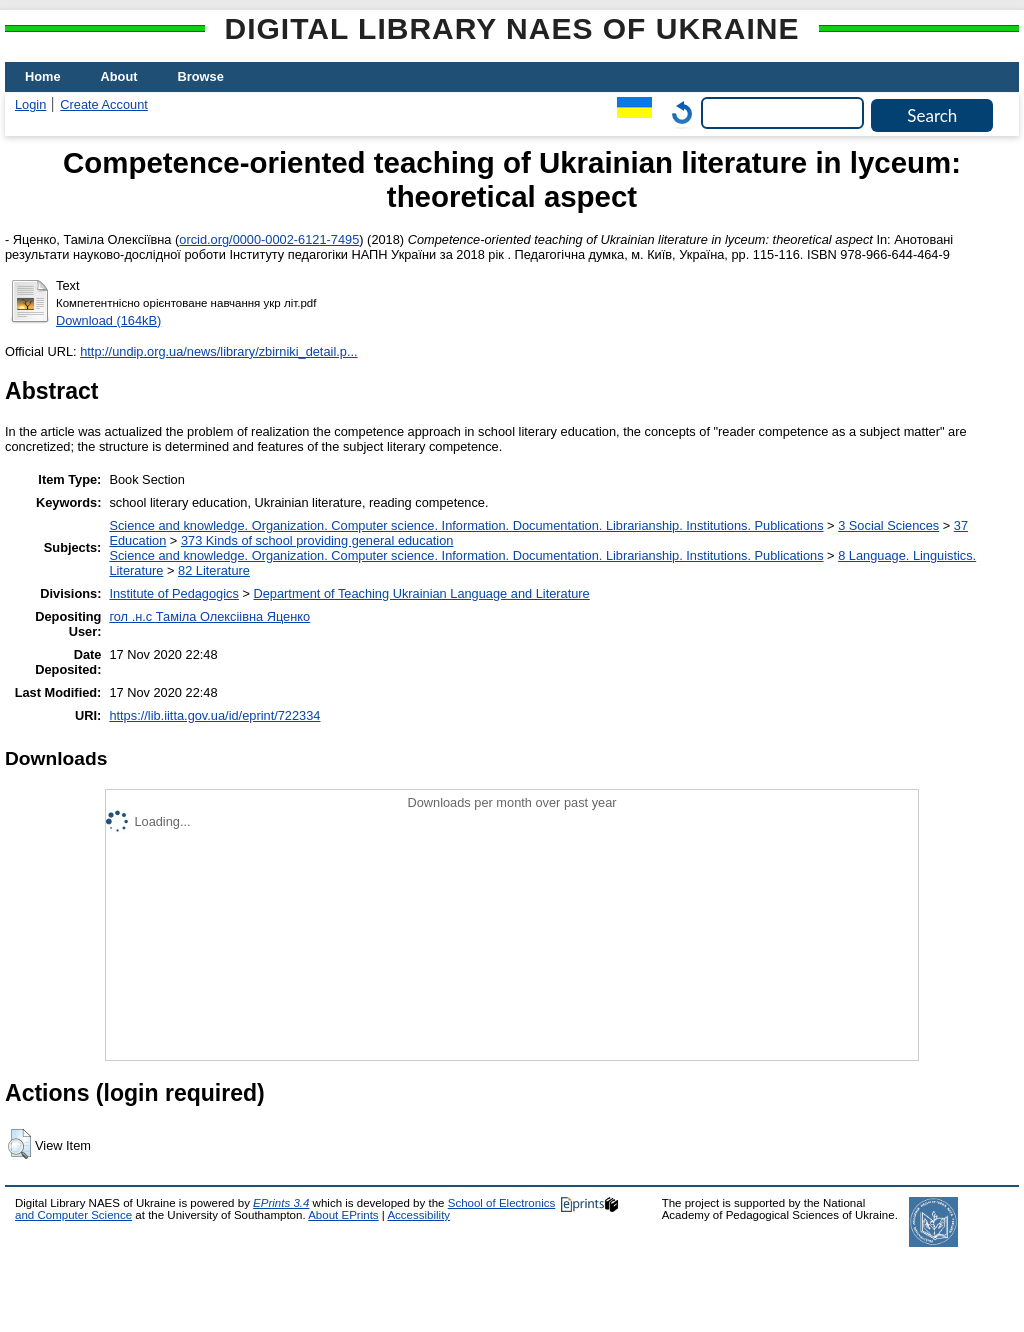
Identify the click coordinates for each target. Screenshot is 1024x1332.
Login (30, 104)
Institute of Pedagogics (173, 593)
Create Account (104, 104)
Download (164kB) (108, 320)
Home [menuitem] (43, 76)
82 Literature (214, 570)
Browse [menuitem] (201, 76)
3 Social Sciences (888, 525)
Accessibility (418, 1215)
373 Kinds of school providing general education (317, 540)
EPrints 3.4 (281, 1203)
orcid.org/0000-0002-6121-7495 (269, 239)
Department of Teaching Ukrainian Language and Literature (421, 593)
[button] (19, 1144)
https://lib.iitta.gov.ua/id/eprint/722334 (214, 715)
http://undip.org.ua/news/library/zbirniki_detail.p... (218, 351)
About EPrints (343, 1215)
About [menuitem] (119, 76)
